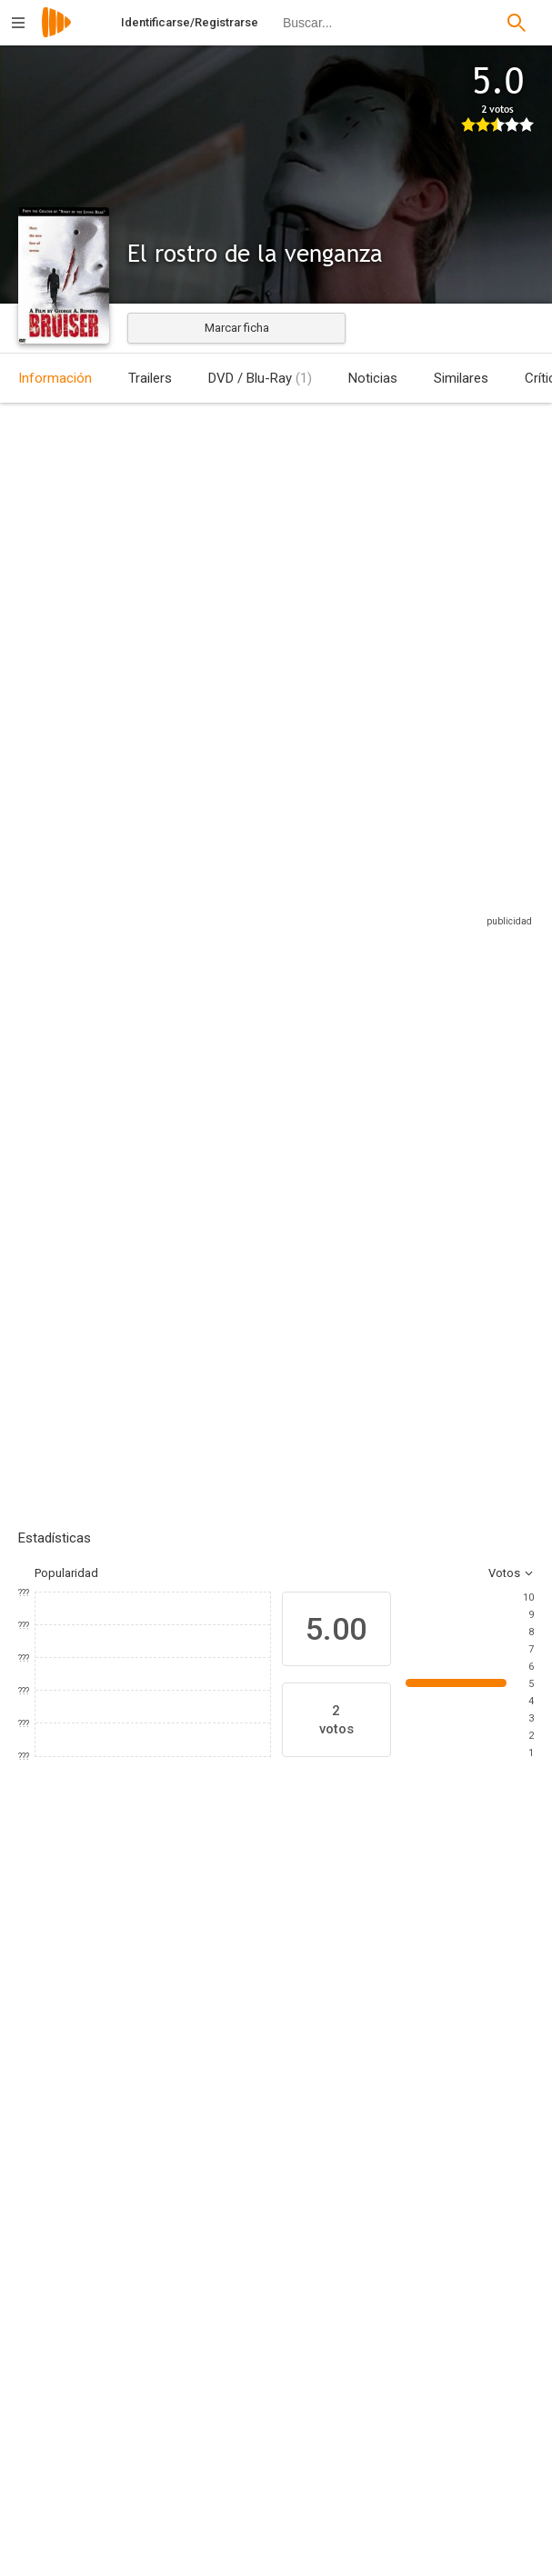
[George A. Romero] (163, 2271)
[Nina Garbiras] (400, 2078)
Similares (461, 378)
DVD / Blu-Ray (260, 378)
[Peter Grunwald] (163, 2555)
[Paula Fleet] (431, 2504)
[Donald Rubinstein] (431, 2388)
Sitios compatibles (338, 911)
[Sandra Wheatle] (431, 2555)
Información (55, 378)
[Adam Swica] (163, 2388)
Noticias (372, 378)
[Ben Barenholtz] (163, 2504)
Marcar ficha (237, 327)
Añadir (154, 1236)
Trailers (150, 378)
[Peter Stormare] (181, 2078)
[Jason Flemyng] (72, 2078)
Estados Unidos (40, 558)
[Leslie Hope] (291, 2078)
